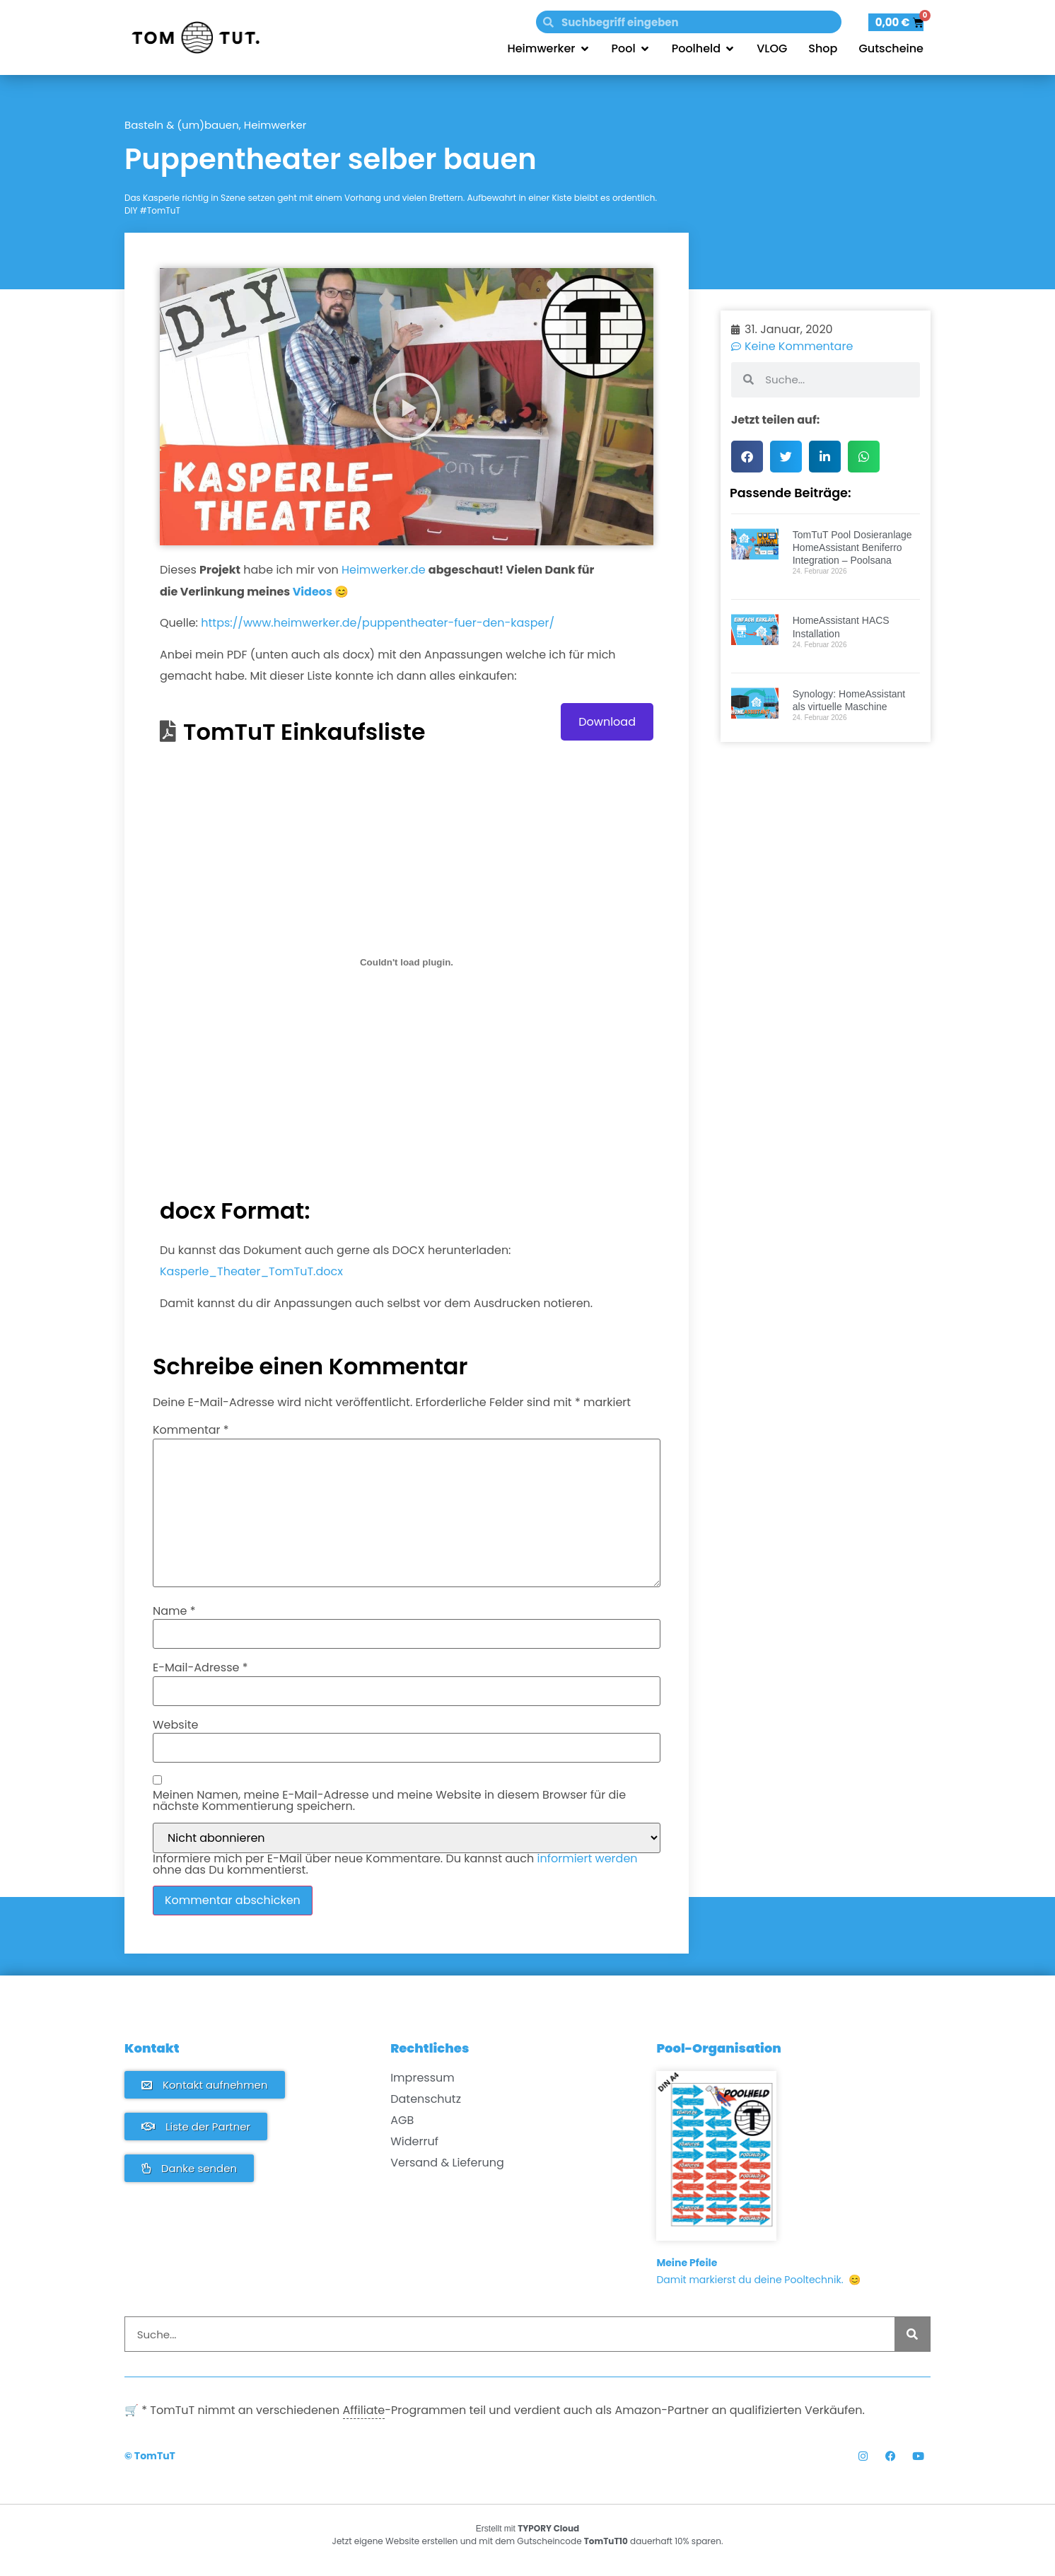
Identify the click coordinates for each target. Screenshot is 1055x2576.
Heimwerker (275, 124)
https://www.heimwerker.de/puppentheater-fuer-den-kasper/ (377, 623)
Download (607, 722)
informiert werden (587, 1858)
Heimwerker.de (384, 570)
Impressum (422, 2078)
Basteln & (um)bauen (181, 124)
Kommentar (191, 1430)
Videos (312, 592)
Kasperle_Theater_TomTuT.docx (251, 1271)
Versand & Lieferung (447, 2163)
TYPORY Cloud (548, 2528)
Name (174, 1611)
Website (175, 1725)
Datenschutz (425, 2099)
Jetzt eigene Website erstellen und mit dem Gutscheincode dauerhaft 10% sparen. (527, 2541)
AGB (402, 2120)
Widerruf (414, 2142)
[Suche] (912, 2334)
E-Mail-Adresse (200, 1667)
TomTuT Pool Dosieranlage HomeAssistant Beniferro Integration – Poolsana (852, 547)
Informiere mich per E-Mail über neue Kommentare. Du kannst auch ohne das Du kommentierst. (395, 1864)
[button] (406, 406)
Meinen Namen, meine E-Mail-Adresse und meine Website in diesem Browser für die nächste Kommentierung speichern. (389, 1800)
